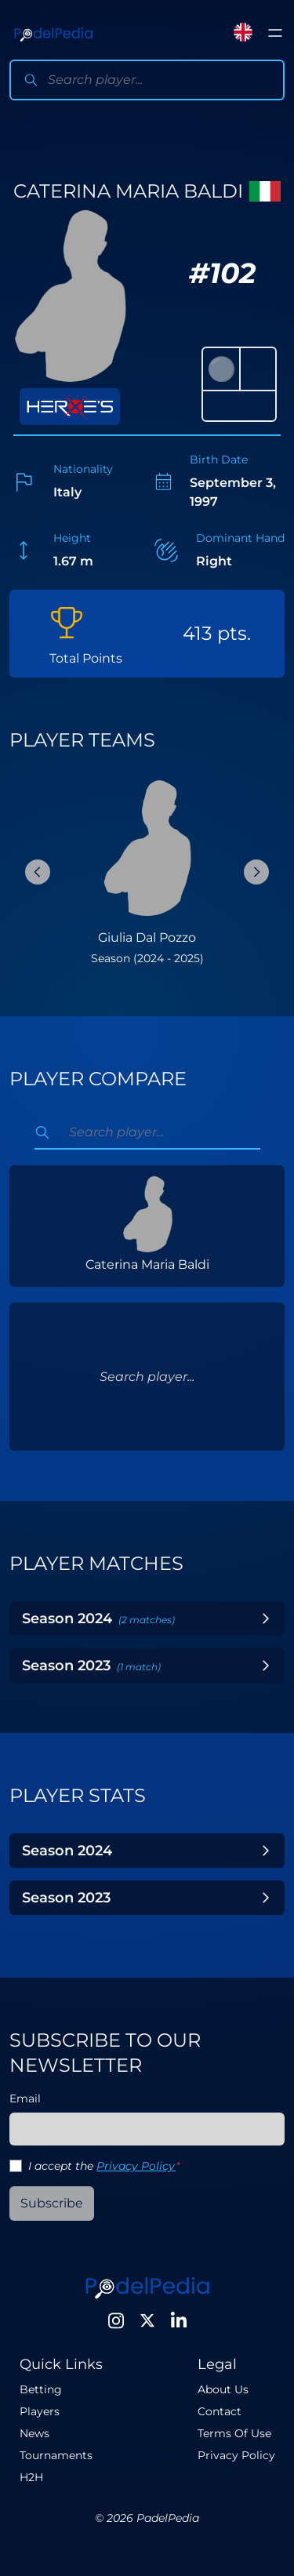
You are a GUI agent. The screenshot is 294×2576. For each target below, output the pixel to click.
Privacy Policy (136, 2166)
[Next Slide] (256, 872)
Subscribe (51, 2203)
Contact (219, 2411)
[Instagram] (116, 2320)
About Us (223, 2389)
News (34, 2433)
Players (40, 2411)
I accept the (104, 2166)
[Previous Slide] (37, 872)
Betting (41, 2389)
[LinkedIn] (179, 2320)
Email (25, 2098)
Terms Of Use (234, 2433)
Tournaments (56, 2455)
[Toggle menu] (275, 33)
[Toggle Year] (266, 1619)
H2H (31, 2477)
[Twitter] (147, 2320)
